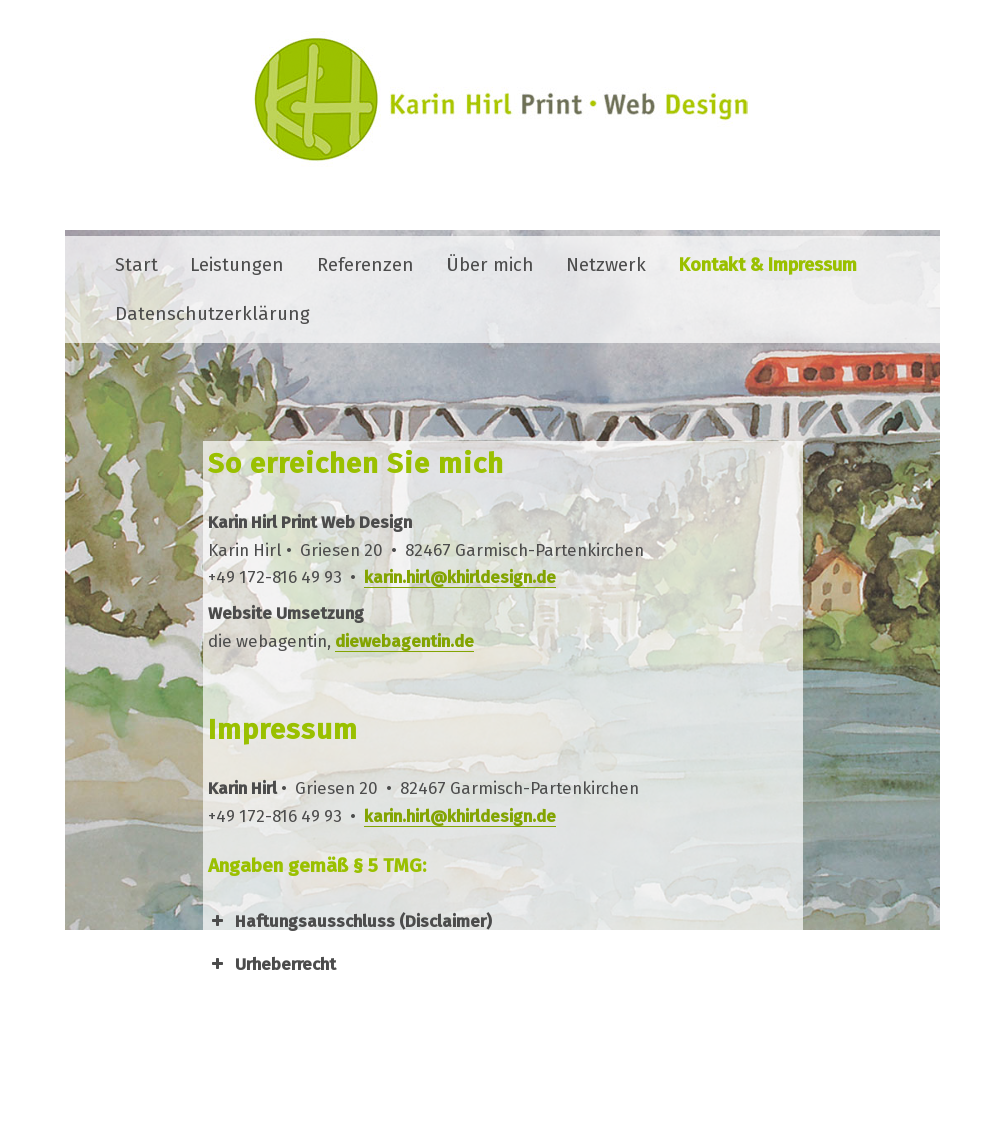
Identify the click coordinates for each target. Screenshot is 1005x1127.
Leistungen (237, 265)
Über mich (490, 265)
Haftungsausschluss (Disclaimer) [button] (350, 921)
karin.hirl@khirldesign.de (460, 577)
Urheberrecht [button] (272, 964)
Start (136, 265)
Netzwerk (606, 265)
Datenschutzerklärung (212, 314)
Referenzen (365, 265)
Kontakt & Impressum (768, 265)
